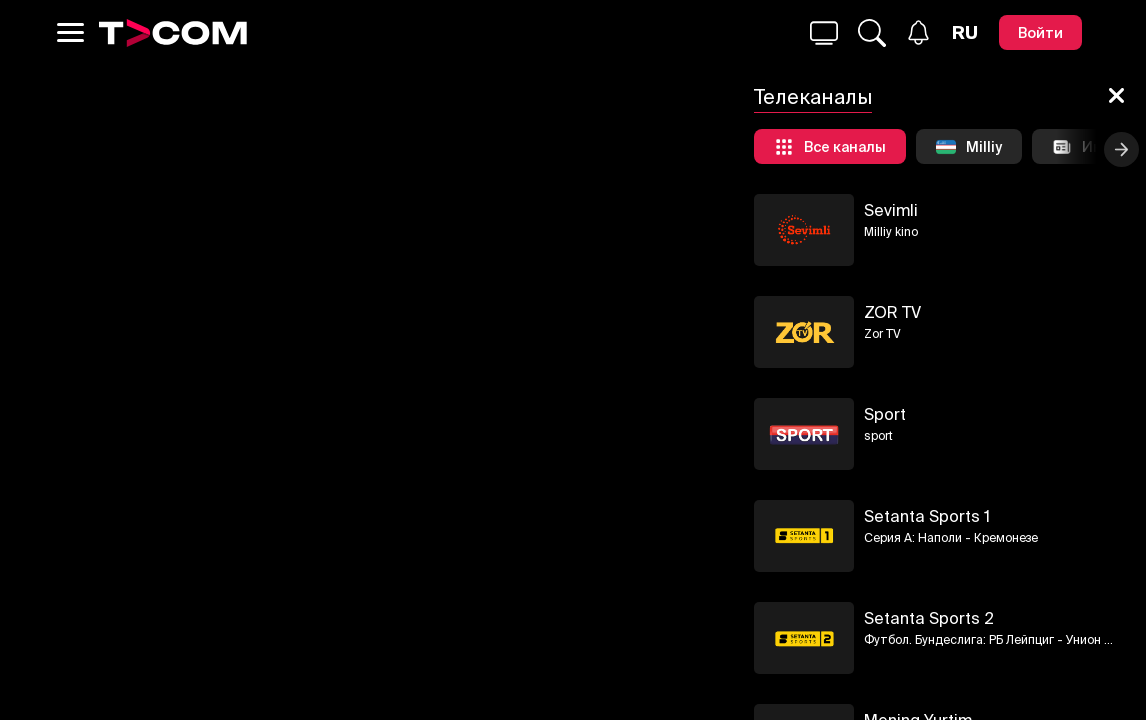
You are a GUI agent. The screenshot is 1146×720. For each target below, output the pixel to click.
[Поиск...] (824, 33)
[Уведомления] (918, 32)
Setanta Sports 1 (927, 516)
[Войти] (1040, 32)
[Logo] (173, 33)
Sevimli (891, 210)
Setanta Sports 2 (929, 618)
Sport (885, 414)
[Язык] (965, 33)
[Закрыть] (1116, 97)
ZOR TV (892, 312)
